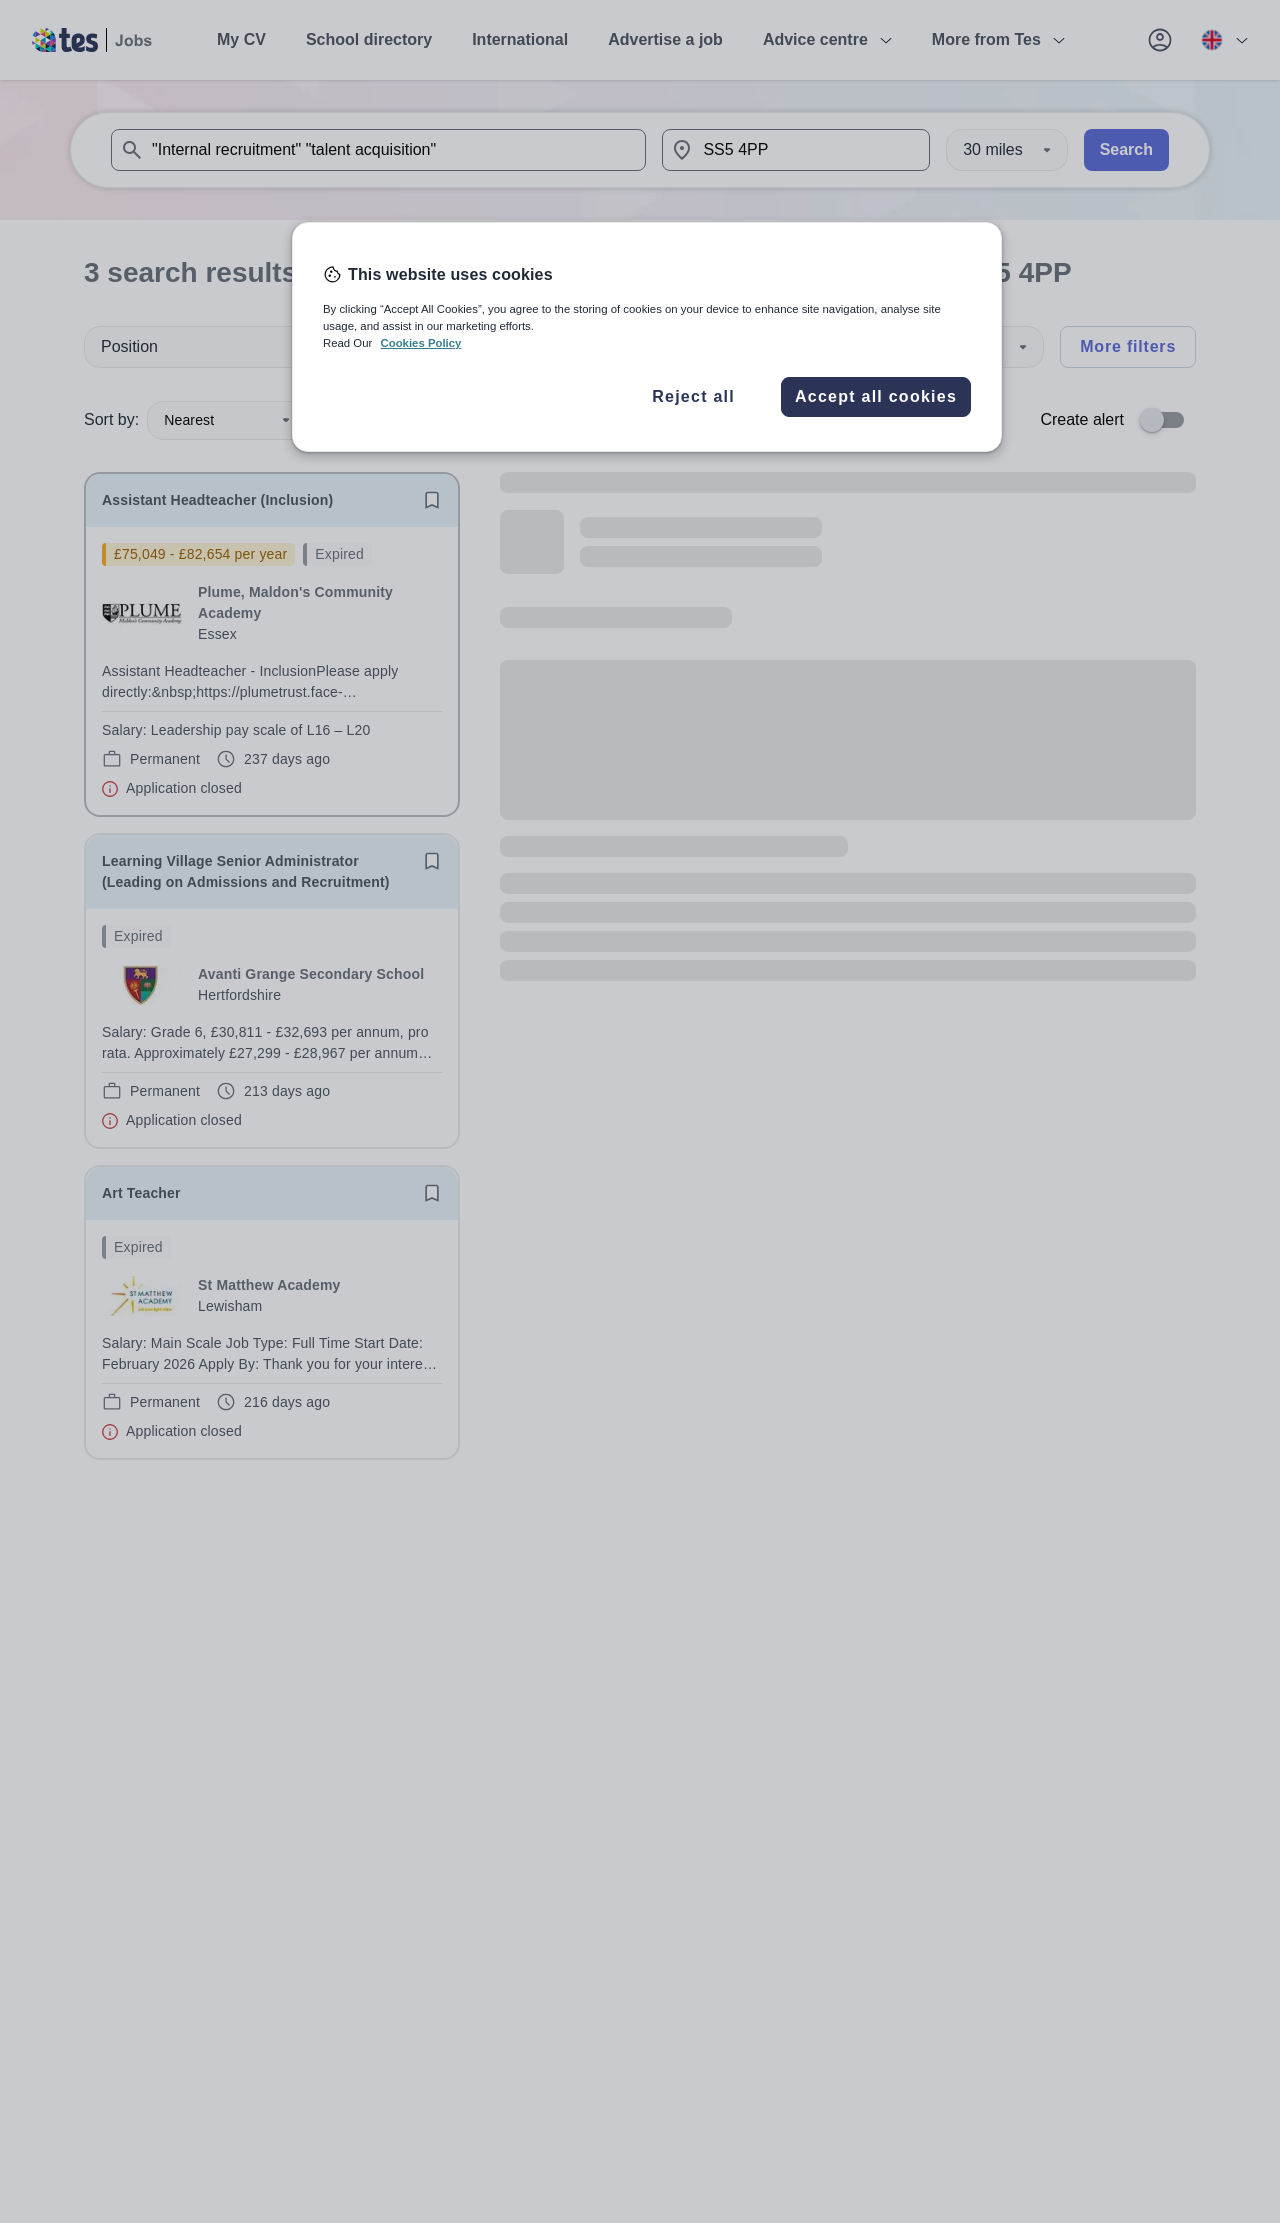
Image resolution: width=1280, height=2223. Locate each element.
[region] (647, 337)
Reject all (693, 396)
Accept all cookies (876, 396)
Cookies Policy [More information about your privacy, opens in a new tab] (420, 343)
